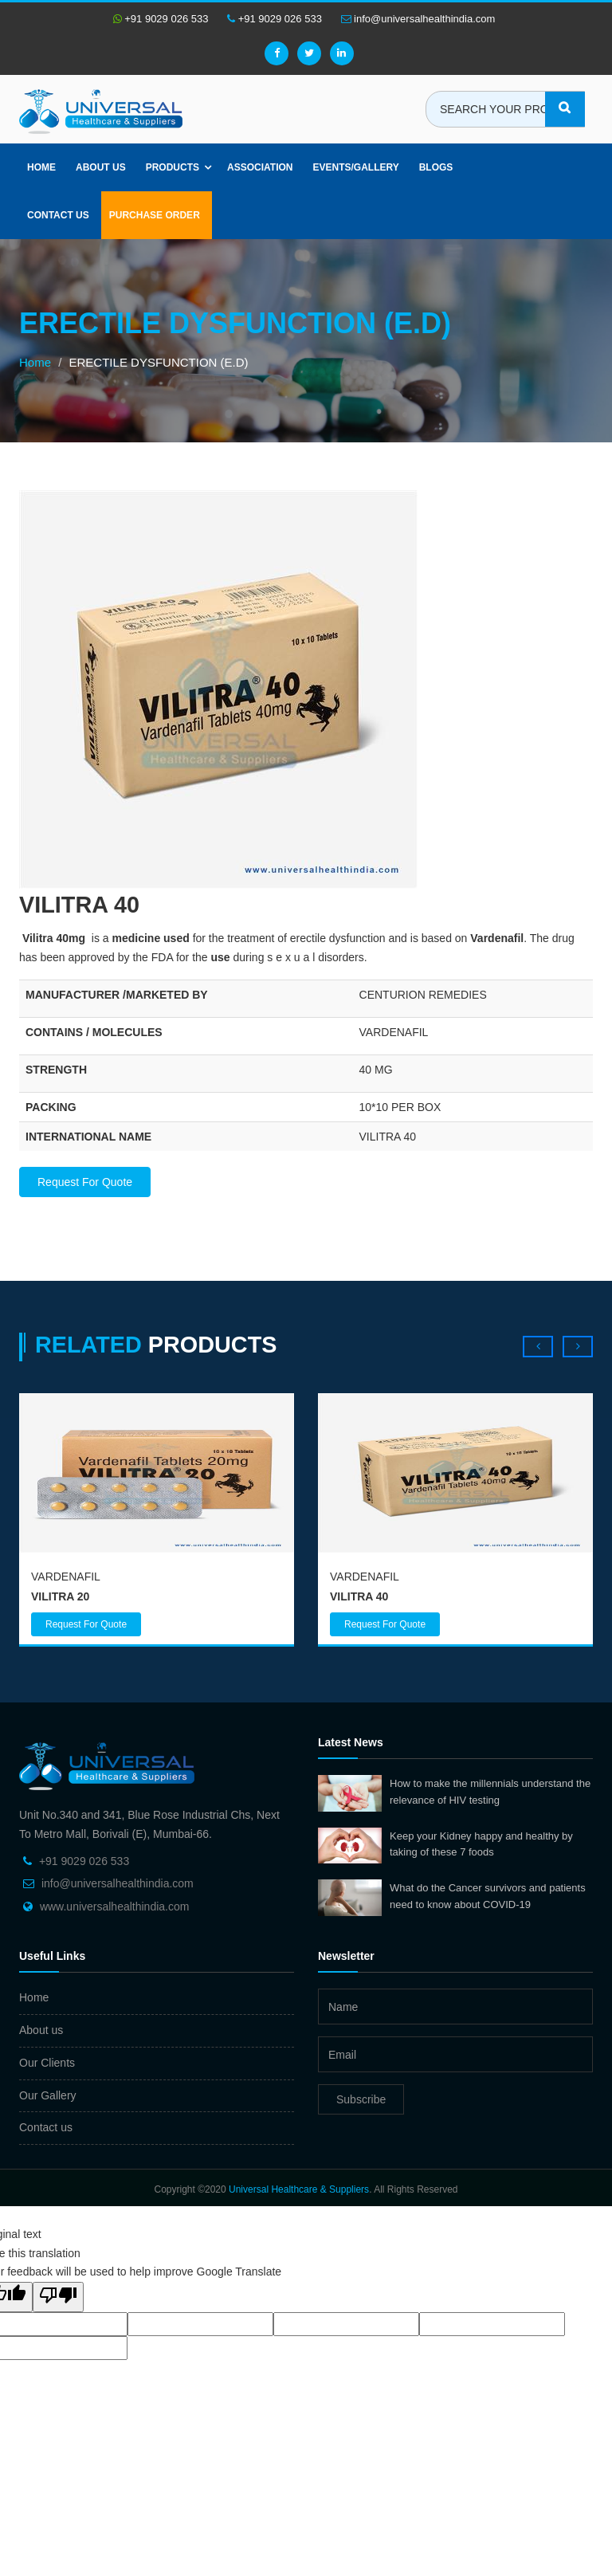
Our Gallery (47, 2095)
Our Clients (47, 2062)
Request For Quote (84, 1182)
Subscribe (361, 2099)
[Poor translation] (58, 2297)
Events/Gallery (355, 167)
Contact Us (58, 215)
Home (41, 167)
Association (259, 167)
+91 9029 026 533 (161, 19)
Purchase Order (154, 215)
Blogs (436, 167)
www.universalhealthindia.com (115, 1906)
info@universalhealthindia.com (418, 19)
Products (172, 167)
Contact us (46, 2127)
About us (101, 167)
